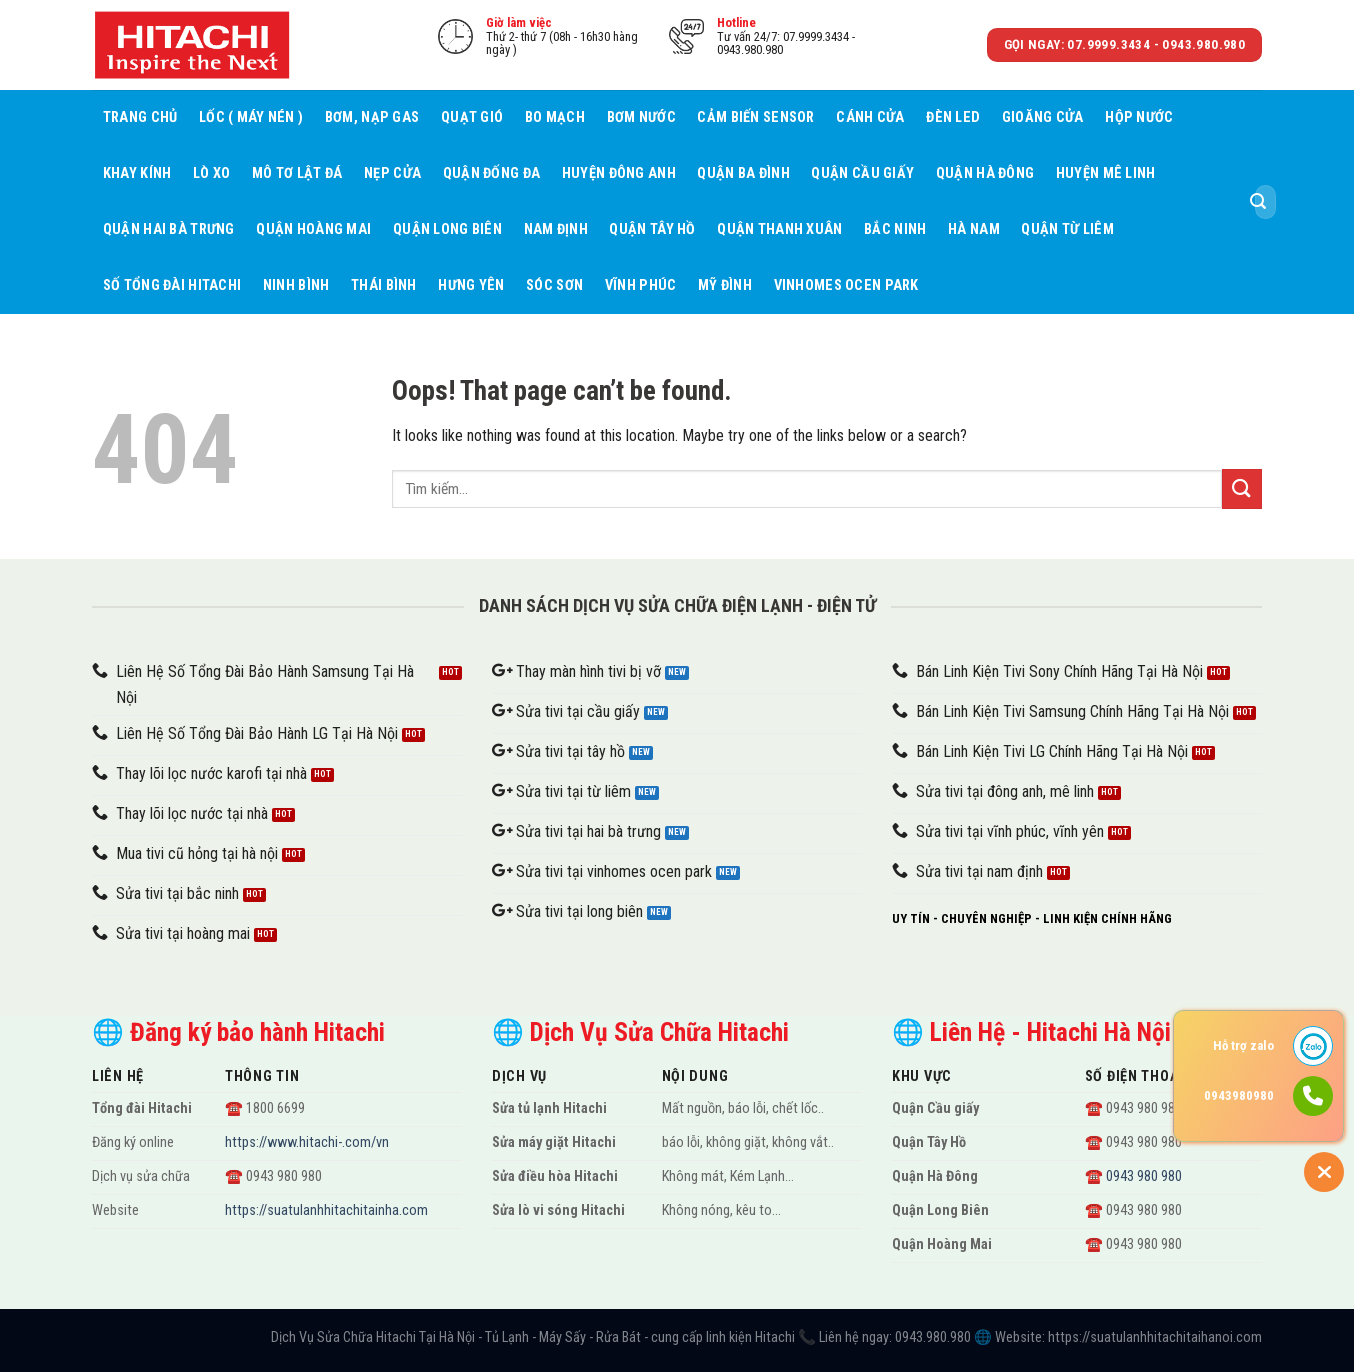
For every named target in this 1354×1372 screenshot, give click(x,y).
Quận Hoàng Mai (313, 229)
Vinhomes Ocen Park (846, 285)
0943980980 (1239, 1095)
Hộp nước (1139, 117)
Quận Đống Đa (491, 173)
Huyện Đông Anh (619, 173)
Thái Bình (384, 285)
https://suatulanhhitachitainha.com (326, 1210)
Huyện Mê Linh (1106, 173)
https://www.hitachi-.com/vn (307, 1142)
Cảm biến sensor (755, 117)
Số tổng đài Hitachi (172, 285)
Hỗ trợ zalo (1243, 1045)
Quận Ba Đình (743, 173)
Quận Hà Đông (985, 173)
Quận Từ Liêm (1067, 229)
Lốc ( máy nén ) (251, 117)
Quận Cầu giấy (862, 173)
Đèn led (953, 117)
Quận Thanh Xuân (779, 229)
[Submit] (1258, 202)
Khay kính (137, 173)
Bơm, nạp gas (372, 117)
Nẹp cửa (392, 173)
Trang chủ (140, 117)
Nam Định (556, 229)
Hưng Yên (471, 285)
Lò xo (211, 173)
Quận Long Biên (447, 229)
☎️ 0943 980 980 (1133, 1176)
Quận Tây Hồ (652, 229)
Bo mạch (555, 117)
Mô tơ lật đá (297, 173)
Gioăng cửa (1043, 117)
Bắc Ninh (895, 229)
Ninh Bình (296, 285)
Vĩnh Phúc (641, 285)
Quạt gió (472, 117)
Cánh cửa (870, 117)
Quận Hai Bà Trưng (169, 229)
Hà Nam (974, 229)
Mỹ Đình (725, 285)
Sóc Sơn (554, 285)
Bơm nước (641, 117)
